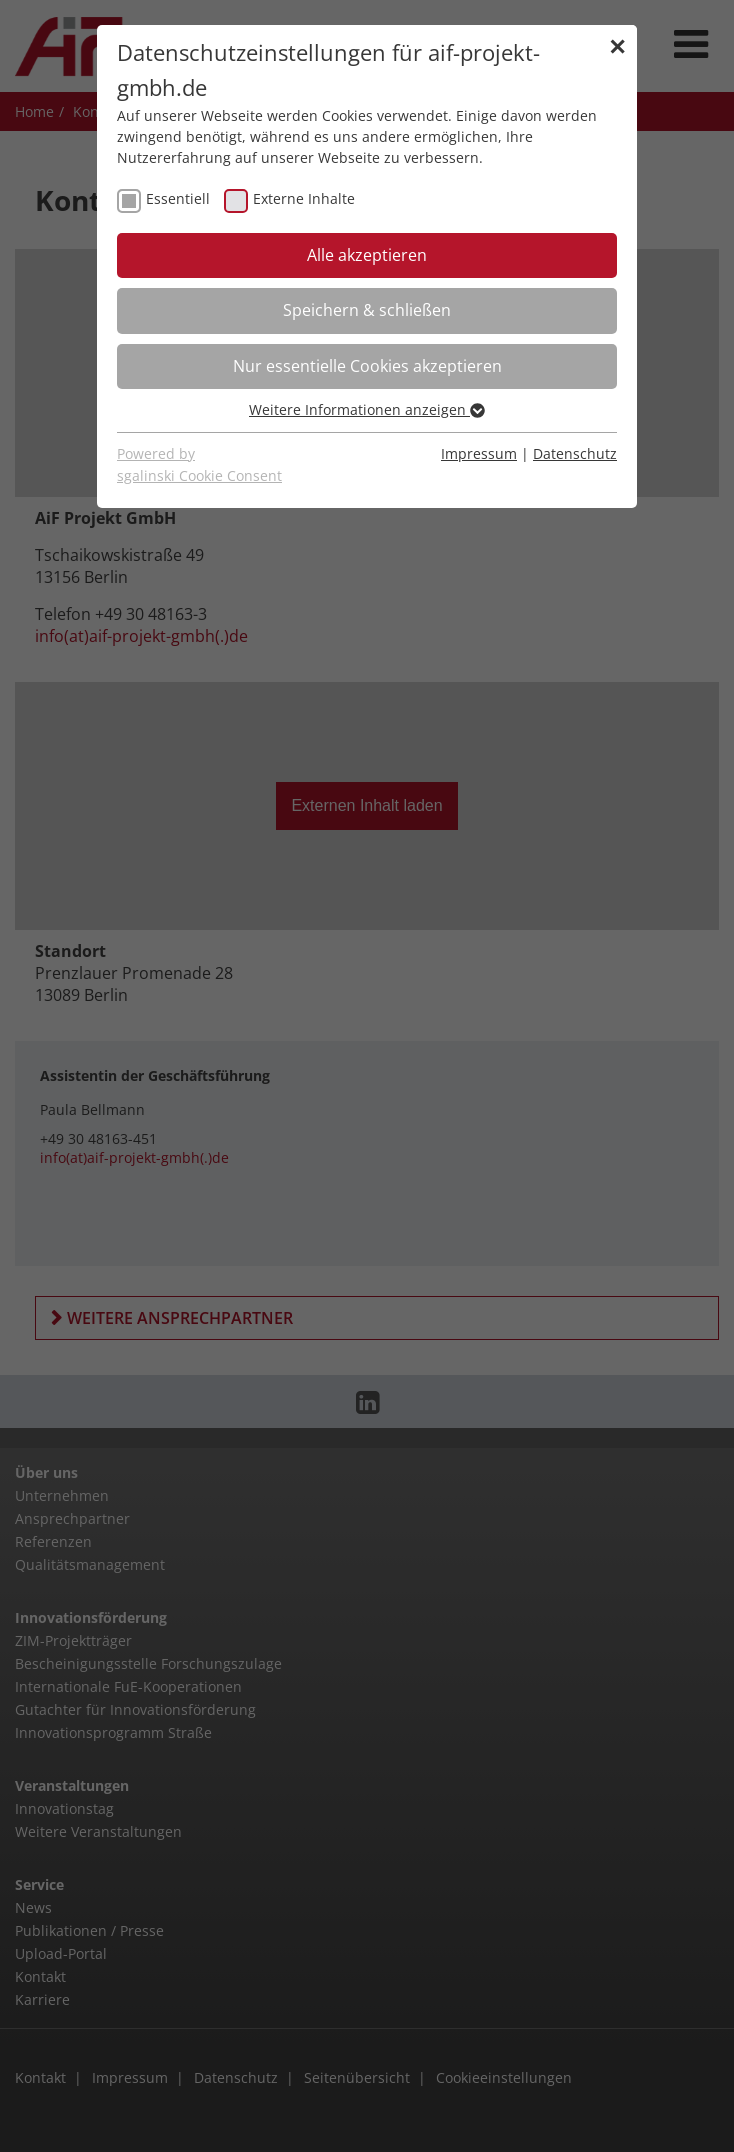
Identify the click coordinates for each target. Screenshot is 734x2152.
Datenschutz (575, 453)
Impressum (479, 453)
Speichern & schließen (367, 310)
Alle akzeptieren (367, 255)
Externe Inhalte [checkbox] (304, 198)
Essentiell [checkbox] (178, 198)
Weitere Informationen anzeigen (367, 409)
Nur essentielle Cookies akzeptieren (367, 366)
